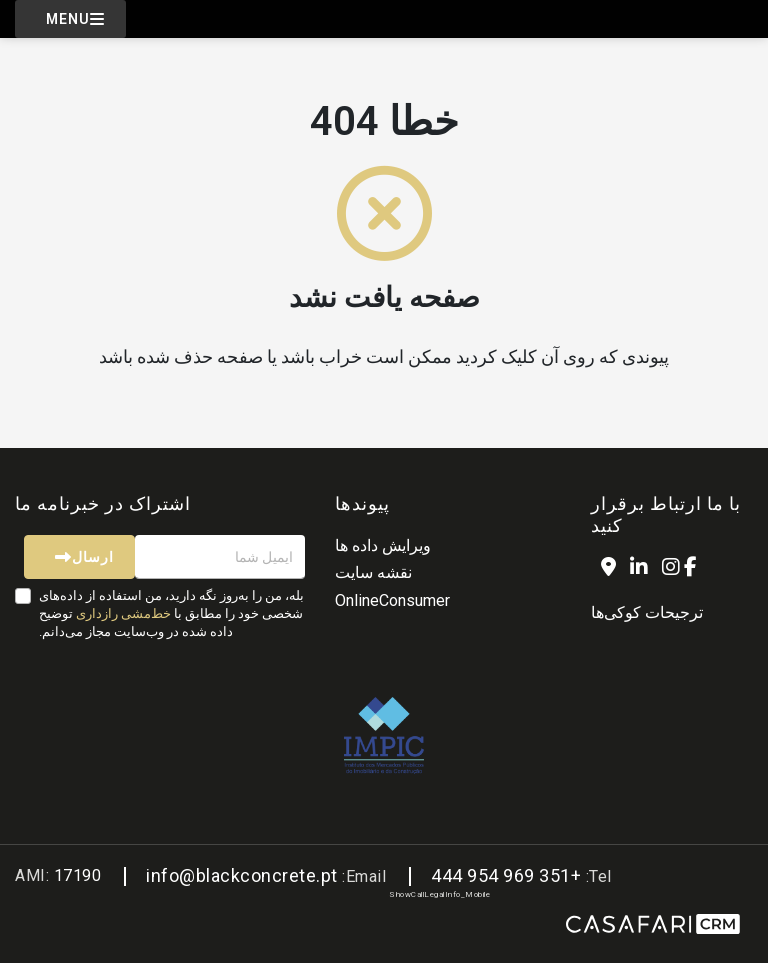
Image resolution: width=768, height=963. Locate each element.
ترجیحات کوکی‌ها (647, 612)
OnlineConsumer (392, 600)
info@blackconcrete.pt (242, 875)
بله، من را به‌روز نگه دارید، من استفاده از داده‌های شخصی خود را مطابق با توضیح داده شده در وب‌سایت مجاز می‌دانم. (171, 613)
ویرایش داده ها (383, 545)
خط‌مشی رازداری (123, 613)
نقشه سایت (373, 572)
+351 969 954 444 (506, 875)
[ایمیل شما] (220, 557)
